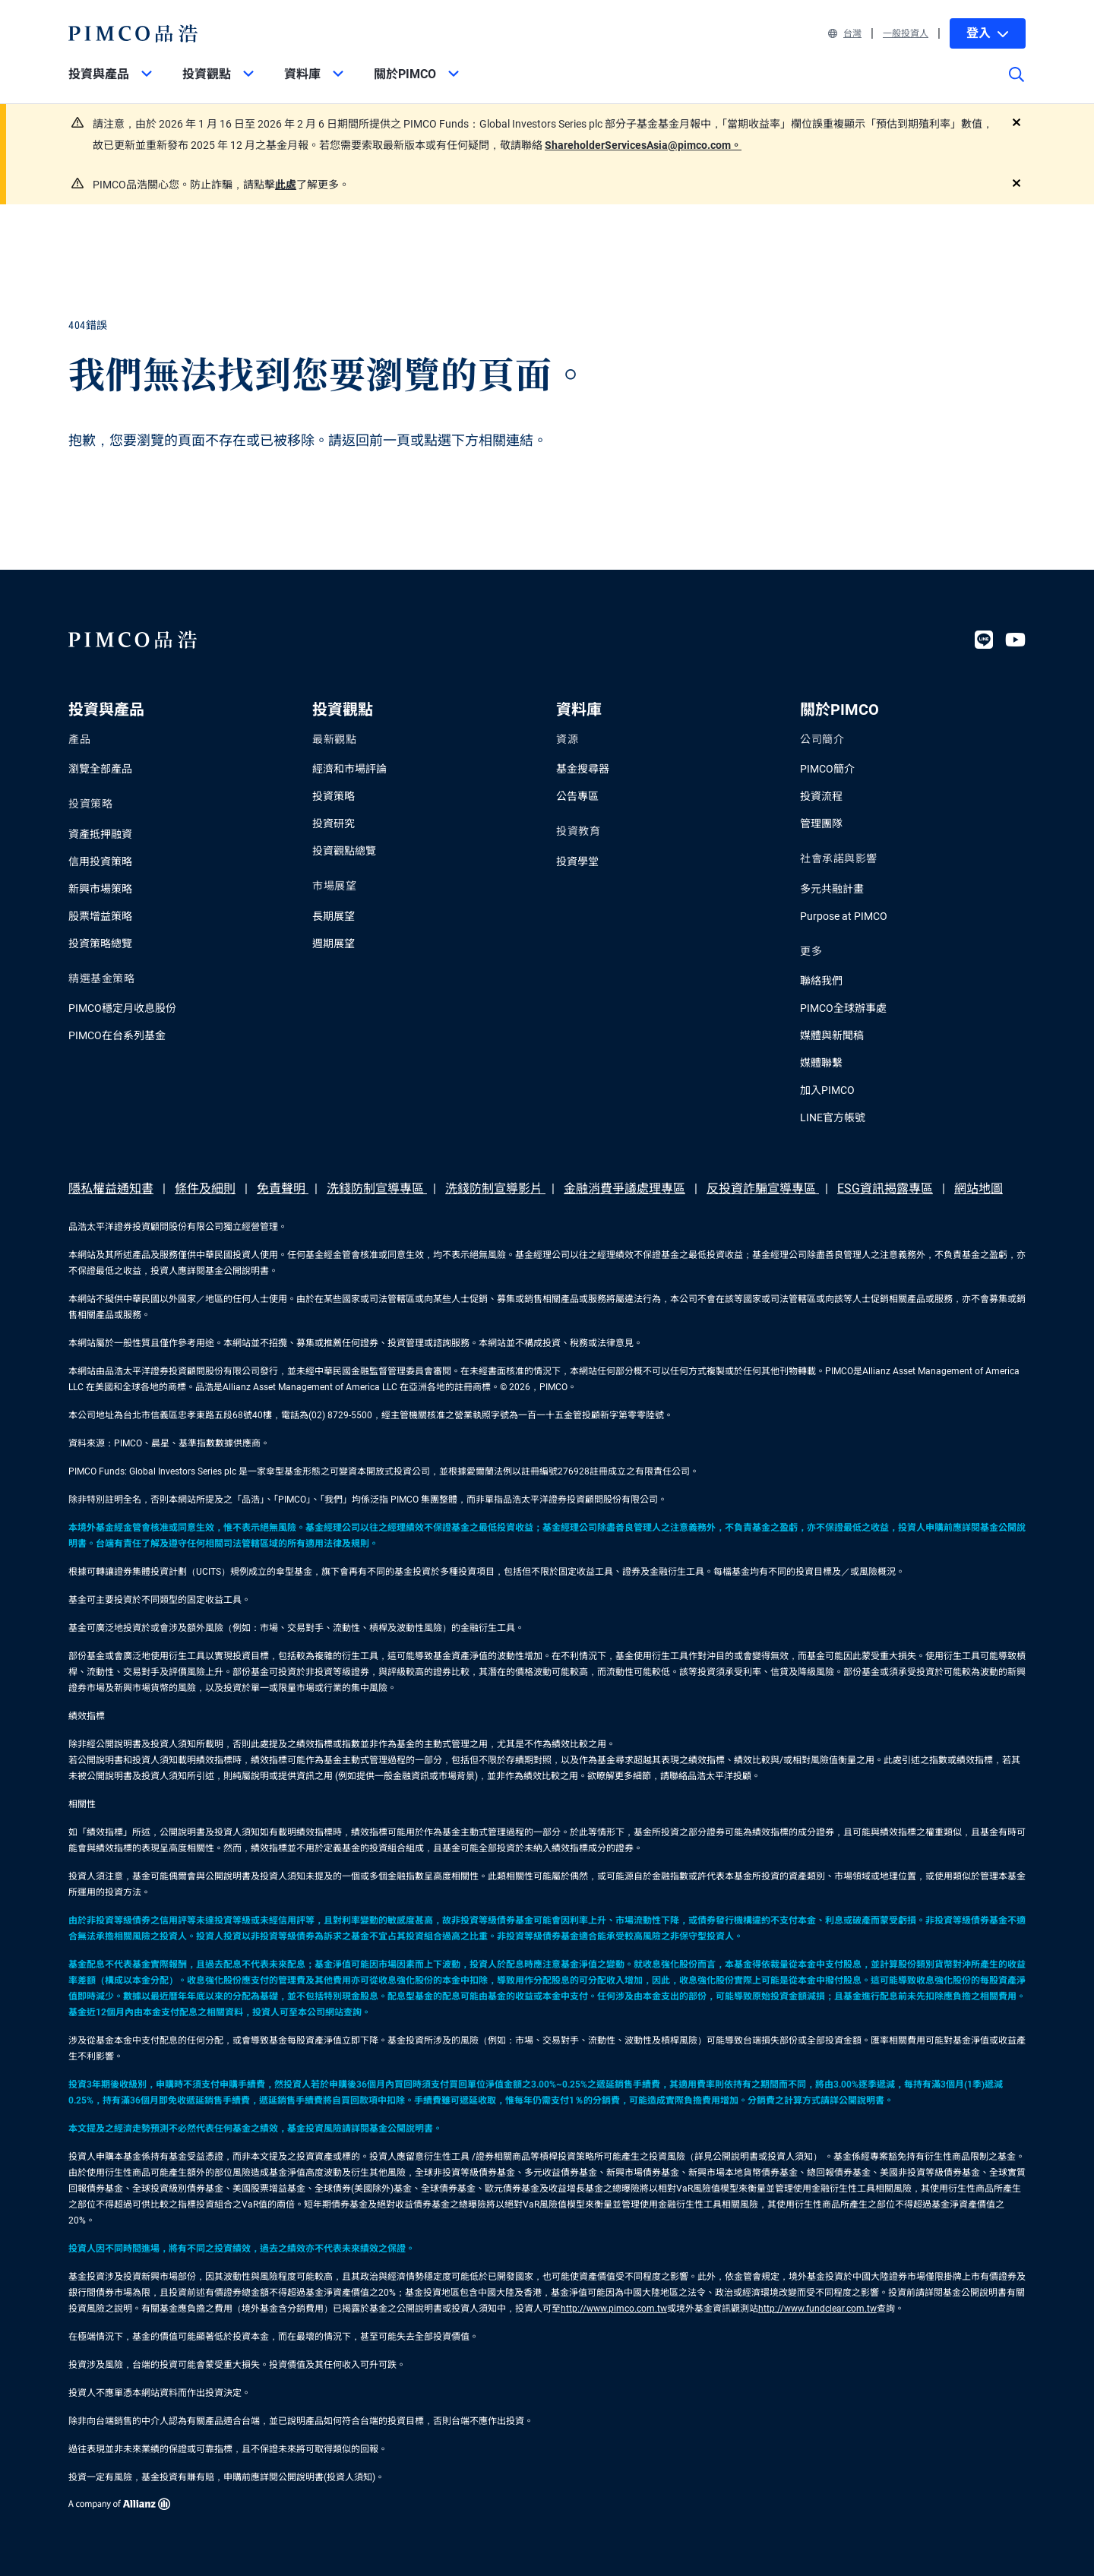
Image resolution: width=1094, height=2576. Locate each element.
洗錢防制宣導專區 (377, 1188)
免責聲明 (282, 1188)
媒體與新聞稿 (832, 1035)
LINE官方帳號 (832, 1117)
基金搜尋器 (582, 769)
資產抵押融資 (100, 834)
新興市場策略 (100, 889)
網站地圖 (978, 1188)
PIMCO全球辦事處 (843, 1008)
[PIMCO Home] (133, 33)
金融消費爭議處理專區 (624, 1188)
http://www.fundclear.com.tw (817, 2308)
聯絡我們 (821, 981)
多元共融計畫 (832, 889)
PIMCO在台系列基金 (117, 1035)
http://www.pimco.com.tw (614, 2308)
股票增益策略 (100, 916)
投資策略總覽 (100, 943)
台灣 (845, 33)
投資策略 (333, 796)
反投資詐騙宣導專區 (763, 1188)
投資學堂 (577, 861)
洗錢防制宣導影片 (495, 1188)
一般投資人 (905, 33)
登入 (987, 33)
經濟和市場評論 (349, 769)
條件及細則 (205, 1188)
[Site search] (1016, 85)
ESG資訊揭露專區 (885, 1188)
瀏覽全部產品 (100, 769)
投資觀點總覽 (344, 851)
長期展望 (333, 916)
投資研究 (333, 823)
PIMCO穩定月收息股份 (122, 1008)
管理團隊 (821, 823)
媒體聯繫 (821, 1063)
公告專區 (577, 796)
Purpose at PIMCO (843, 916)
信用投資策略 (100, 861)
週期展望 (333, 943)
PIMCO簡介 (827, 769)
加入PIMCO (827, 1090)
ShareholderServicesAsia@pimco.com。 (643, 145)
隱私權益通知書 (110, 1188)
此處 (285, 185)
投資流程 (821, 796)
